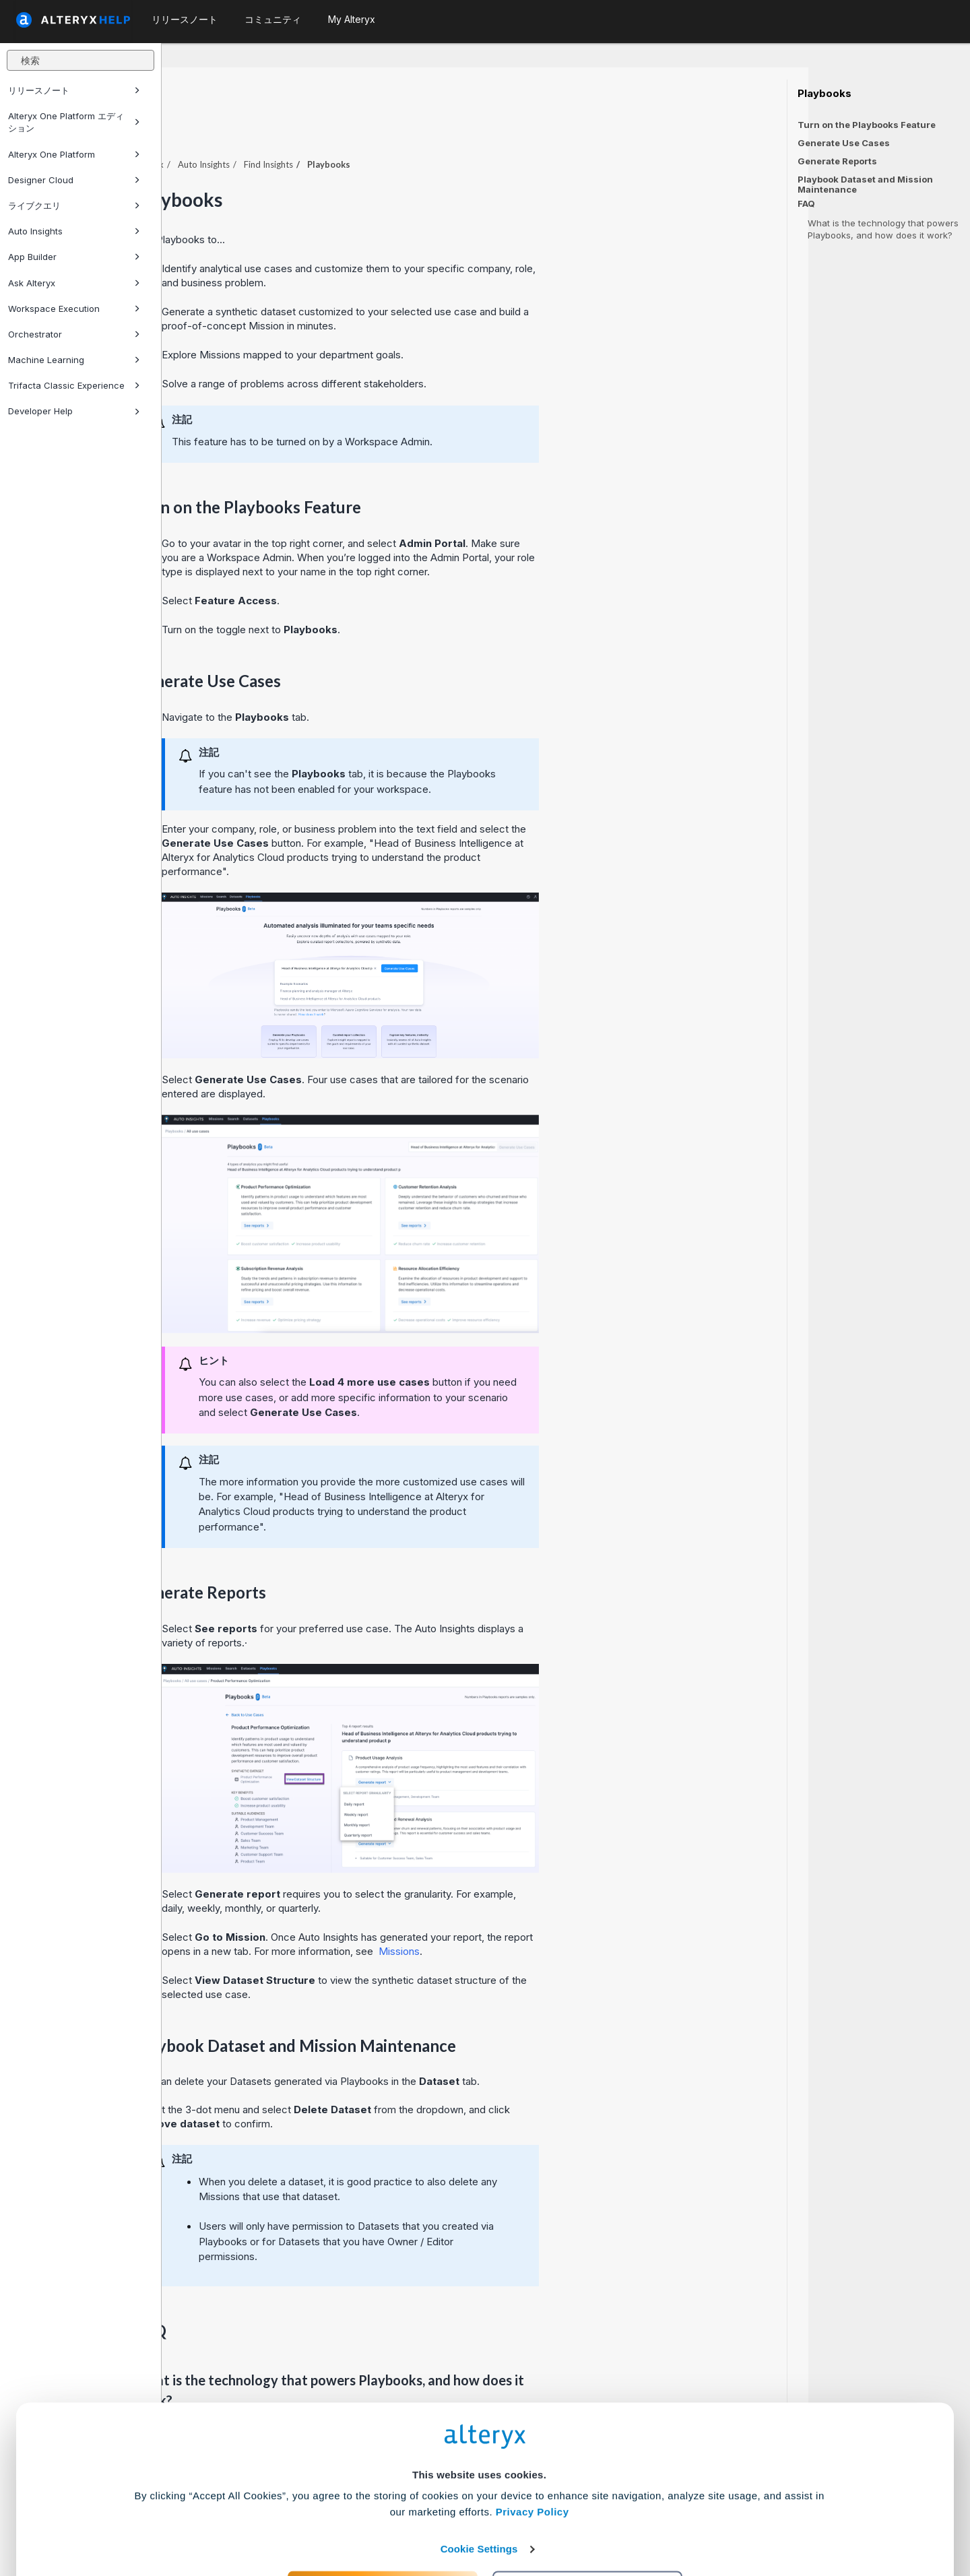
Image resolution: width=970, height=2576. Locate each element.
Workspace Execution (74, 308)
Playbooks (824, 94)
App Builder (74, 256)
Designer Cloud (74, 179)
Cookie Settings (479, 2476)
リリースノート (74, 90)
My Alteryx (351, 19)
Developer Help (74, 411)
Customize (588, 2516)
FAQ (806, 204)
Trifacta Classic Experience (74, 385)
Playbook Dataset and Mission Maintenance (865, 184)
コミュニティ (273, 19)
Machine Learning (74, 359)
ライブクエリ (74, 205)
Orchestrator (74, 334)
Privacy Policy (532, 2439)
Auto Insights (74, 231)
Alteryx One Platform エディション (74, 121)
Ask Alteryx (74, 283)
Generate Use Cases (844, 142)
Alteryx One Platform (74, 154)
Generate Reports (837, 161)
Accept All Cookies (382, 2516)
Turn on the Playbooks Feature (867, 124)
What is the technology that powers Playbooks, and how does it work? (883, 229)
